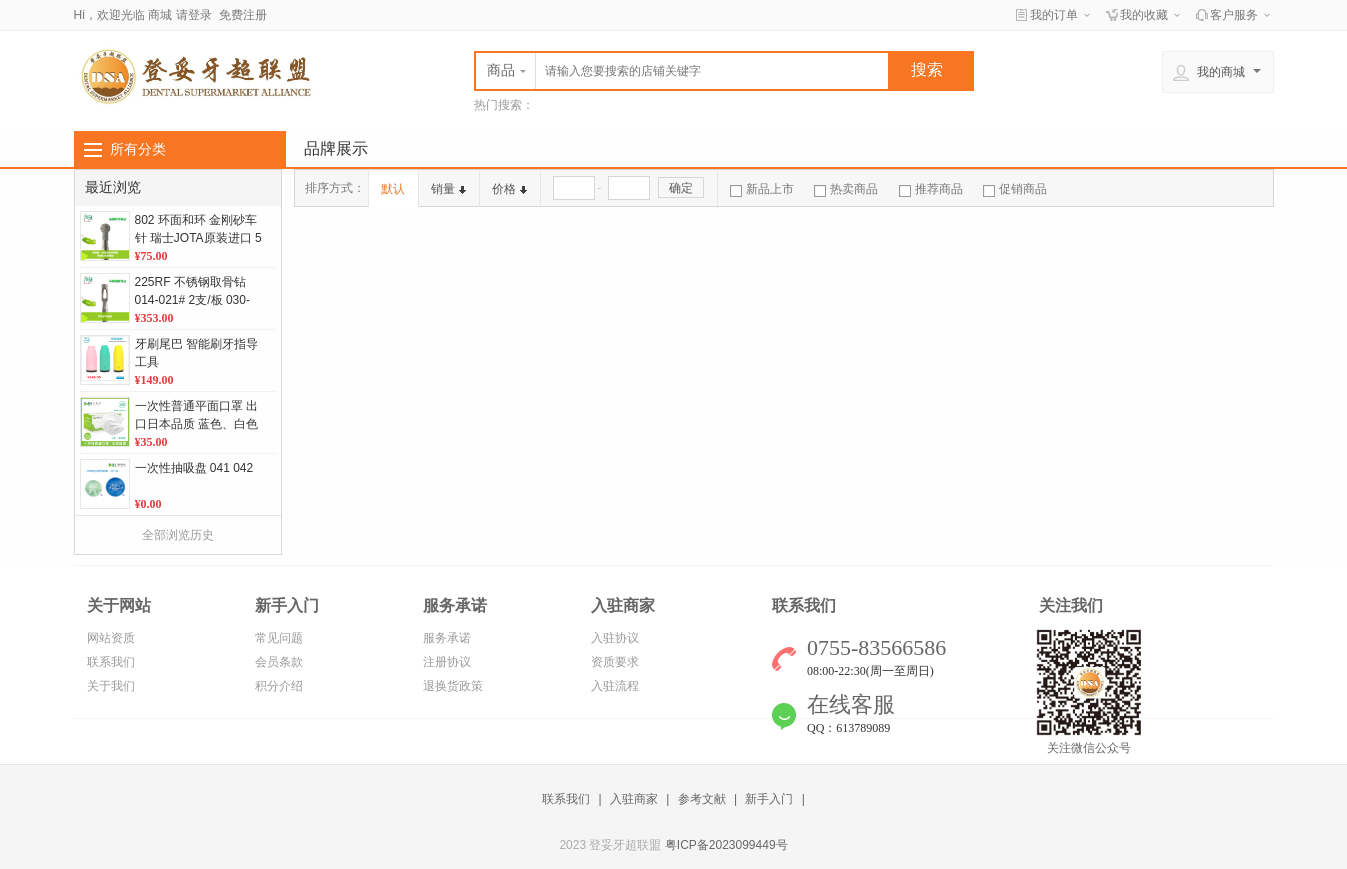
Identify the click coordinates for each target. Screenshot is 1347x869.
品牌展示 (336, 148)
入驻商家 (634, 799)
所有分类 (138, 149)
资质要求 (615, 662)
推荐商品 (931, 189)
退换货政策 (453, 686)
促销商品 (1015, 189)
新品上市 (762, 189)
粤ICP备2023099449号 (726, 845)
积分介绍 (279, 686)
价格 (509, 189)
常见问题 (279, 638)
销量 (448, 189)
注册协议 (447, 662)
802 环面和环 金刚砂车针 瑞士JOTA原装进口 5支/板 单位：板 (198, 238)
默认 (393, 189)
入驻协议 (615, 638)
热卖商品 (846, 189)
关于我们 (111, 686)
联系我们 (111, 662)
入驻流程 (615, 686)
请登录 (194, 15)
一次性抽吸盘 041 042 (194, 468)
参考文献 (702, 799)
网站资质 (111, 638)
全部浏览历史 (178, 535)
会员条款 (279, 662)
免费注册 (243, 15)
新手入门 (769, 799)
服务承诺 (447, 638)
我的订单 (1054, 15)
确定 (681, 188)
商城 (160, 15)
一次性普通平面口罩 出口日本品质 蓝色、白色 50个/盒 (196, 424)
